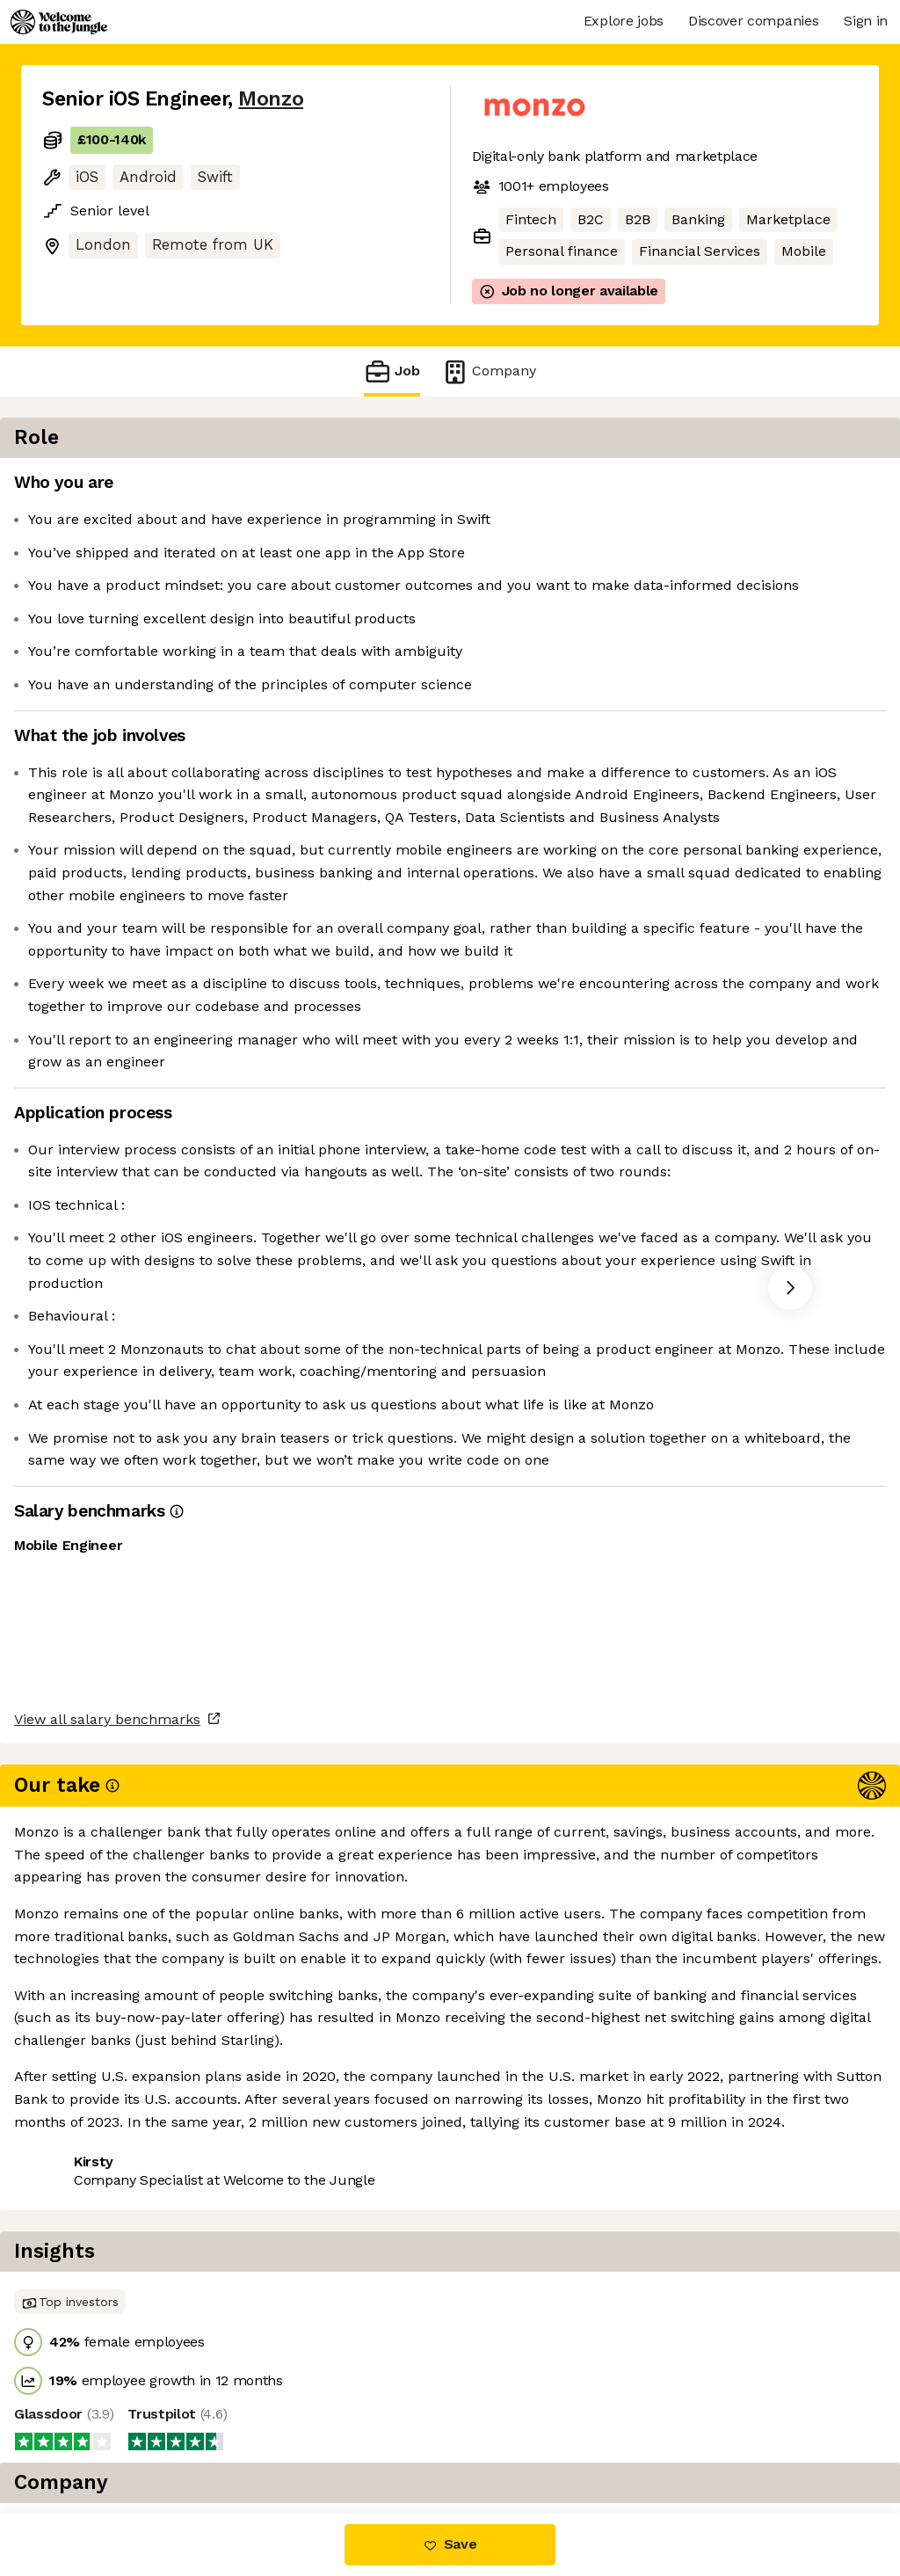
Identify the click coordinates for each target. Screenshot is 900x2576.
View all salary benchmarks (128, 2372)
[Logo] (59, 22)
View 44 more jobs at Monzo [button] (263, 2439)
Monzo (270, 99)
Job (392, 371)
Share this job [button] (90, 2439)
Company (488, 371)
